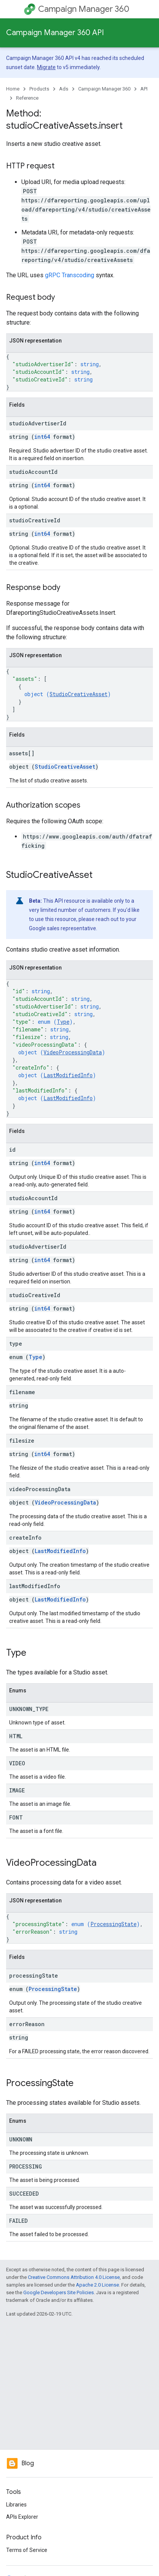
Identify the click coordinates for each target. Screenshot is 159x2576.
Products (39, 89)
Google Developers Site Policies (58, 2292)
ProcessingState (113, 1924)
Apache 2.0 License (97, 2285)
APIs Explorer (22, 2517)
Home (12, 89)
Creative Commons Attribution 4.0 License (74, 2277)
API (144, 89)
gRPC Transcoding (69, 275)
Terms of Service (26, 2550)
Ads (63, 89)
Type (63, 1021)
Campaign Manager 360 (83, 9)
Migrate (46, 67)
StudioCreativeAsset (79, 694)
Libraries (16, 2505)
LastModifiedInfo (68, 1075)
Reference (27, 98)
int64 (42, 436)
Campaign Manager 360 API (55, 32)
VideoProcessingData (72, 1052)
